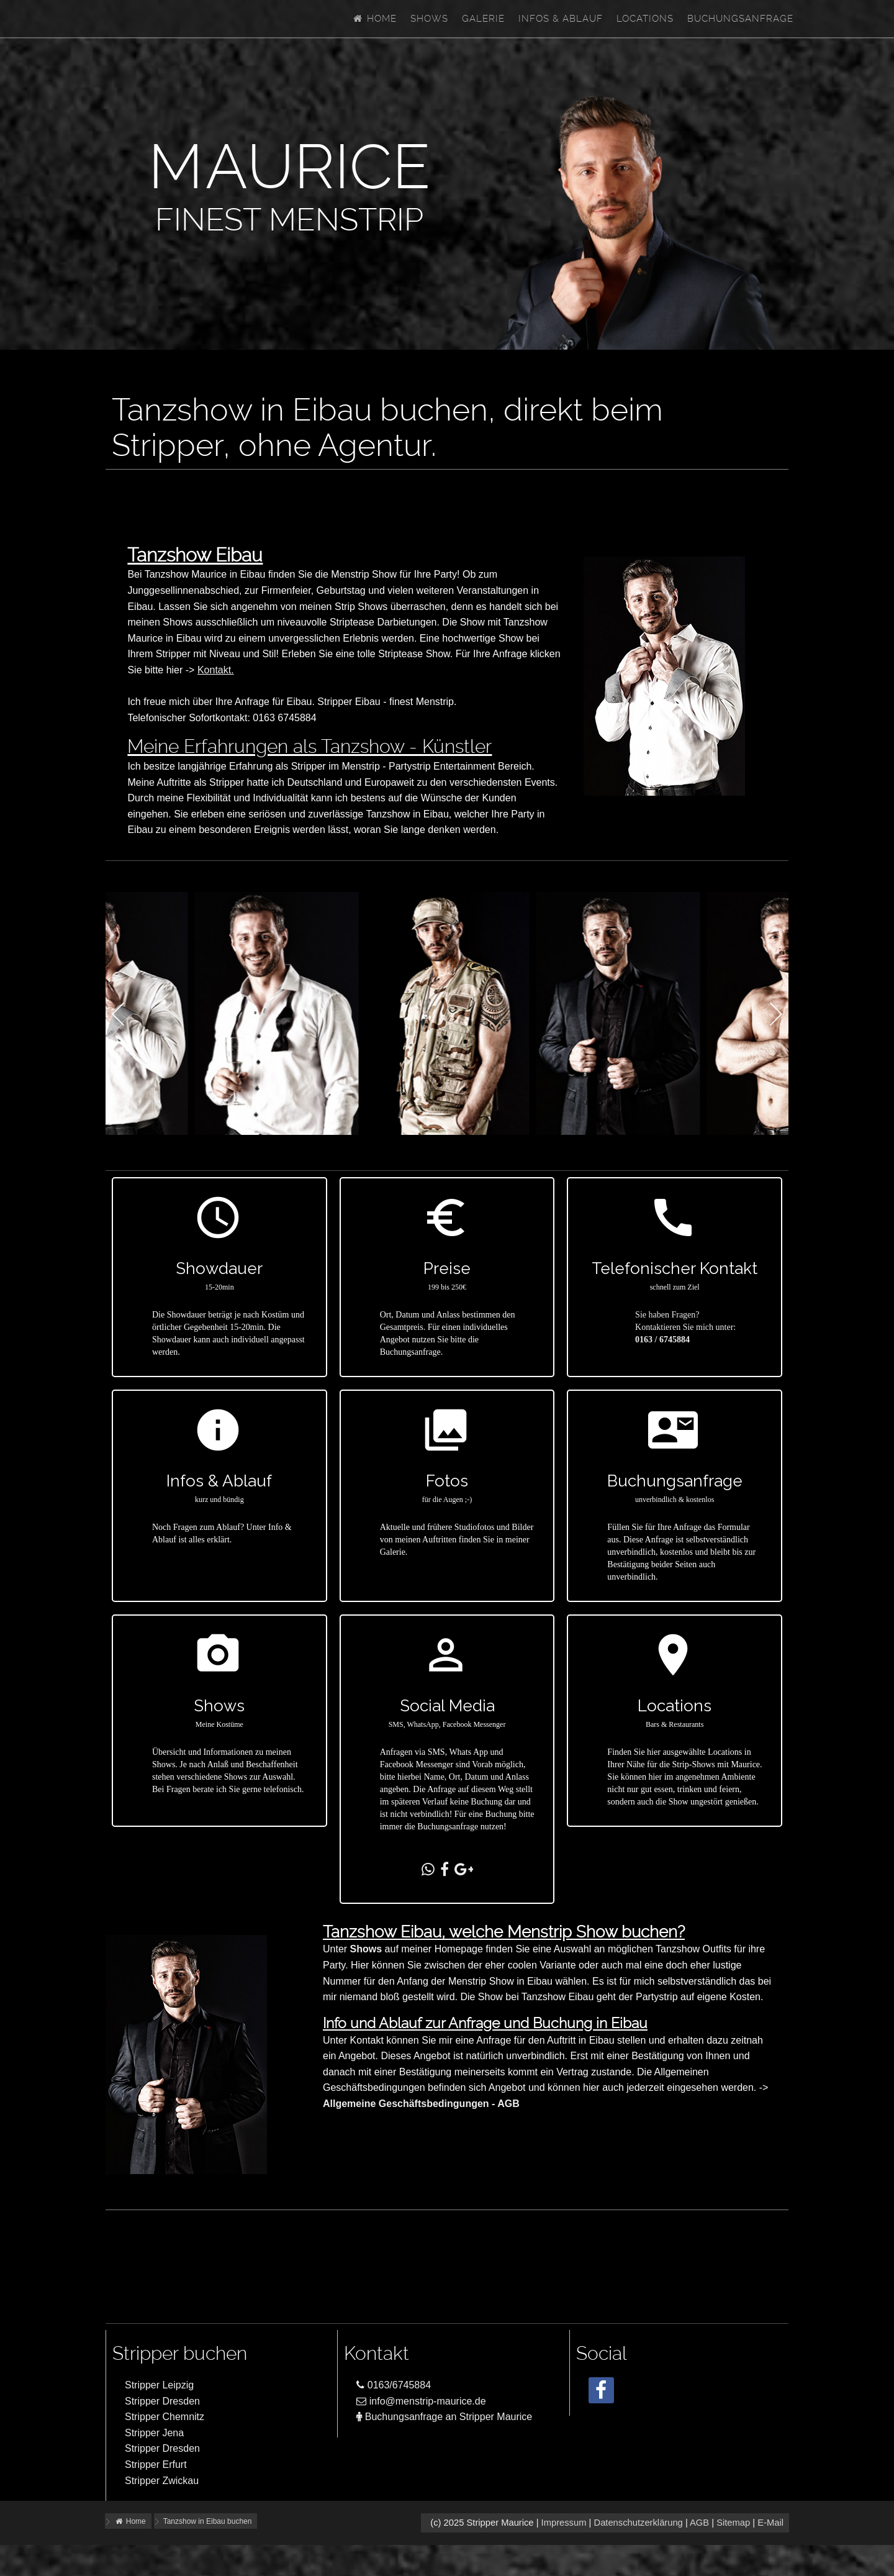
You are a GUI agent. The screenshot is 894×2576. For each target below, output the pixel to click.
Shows (429, 18)
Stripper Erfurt (156, 2464)
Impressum (564, 2523)
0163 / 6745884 (662, 1339)
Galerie (483, 18)
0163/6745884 (393, 2385)
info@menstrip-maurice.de (420, 2401)
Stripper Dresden (162, 2401)
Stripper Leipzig (159, 2385)
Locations (645, 18)
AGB (699, 2523)
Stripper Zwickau (162, 2480)
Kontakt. (215, 670)
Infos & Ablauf (560, 18)
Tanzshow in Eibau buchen (207, 2521)
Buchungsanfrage (740, 18)
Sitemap (733, 2523)
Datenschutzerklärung (638, 2523)
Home (374, 18)
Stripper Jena (154, 2433)
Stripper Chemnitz (164, 2416)
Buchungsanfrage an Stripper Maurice (444, 2416)
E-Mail (770, 2523)
